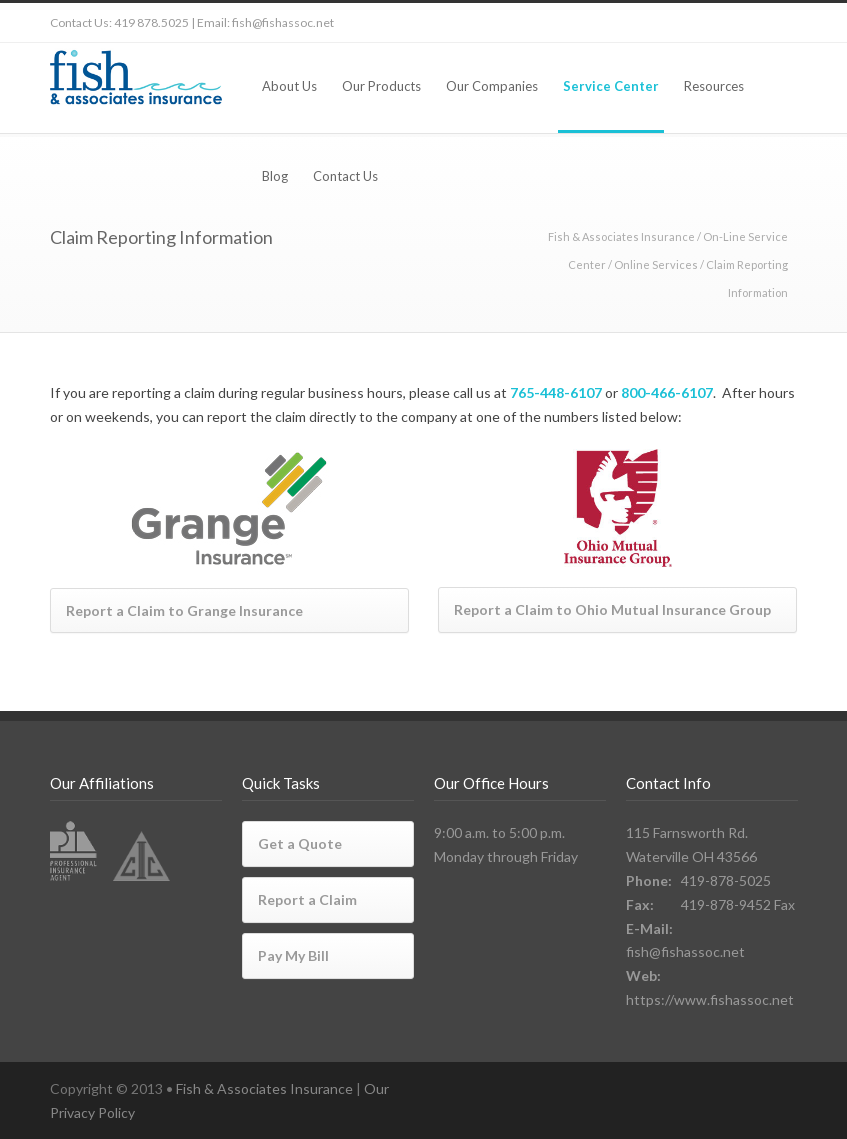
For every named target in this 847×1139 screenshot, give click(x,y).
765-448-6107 (556, 392)
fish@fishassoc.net (283, 22)
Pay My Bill (293, 955)
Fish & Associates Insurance (621, 236)
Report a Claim (307, 899)
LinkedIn (738, 23)
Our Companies (492, 86)
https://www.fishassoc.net (710, 999)
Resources (714, 86)
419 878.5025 (151, 22)
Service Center (611, 86)
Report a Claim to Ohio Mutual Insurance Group (612, 609)
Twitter (658, 23)
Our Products (381, 86)
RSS (778, 23)
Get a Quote (300, 843)
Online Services (656, 264)
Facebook (698, 23)
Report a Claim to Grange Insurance (184, 610)
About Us (289, 86)
